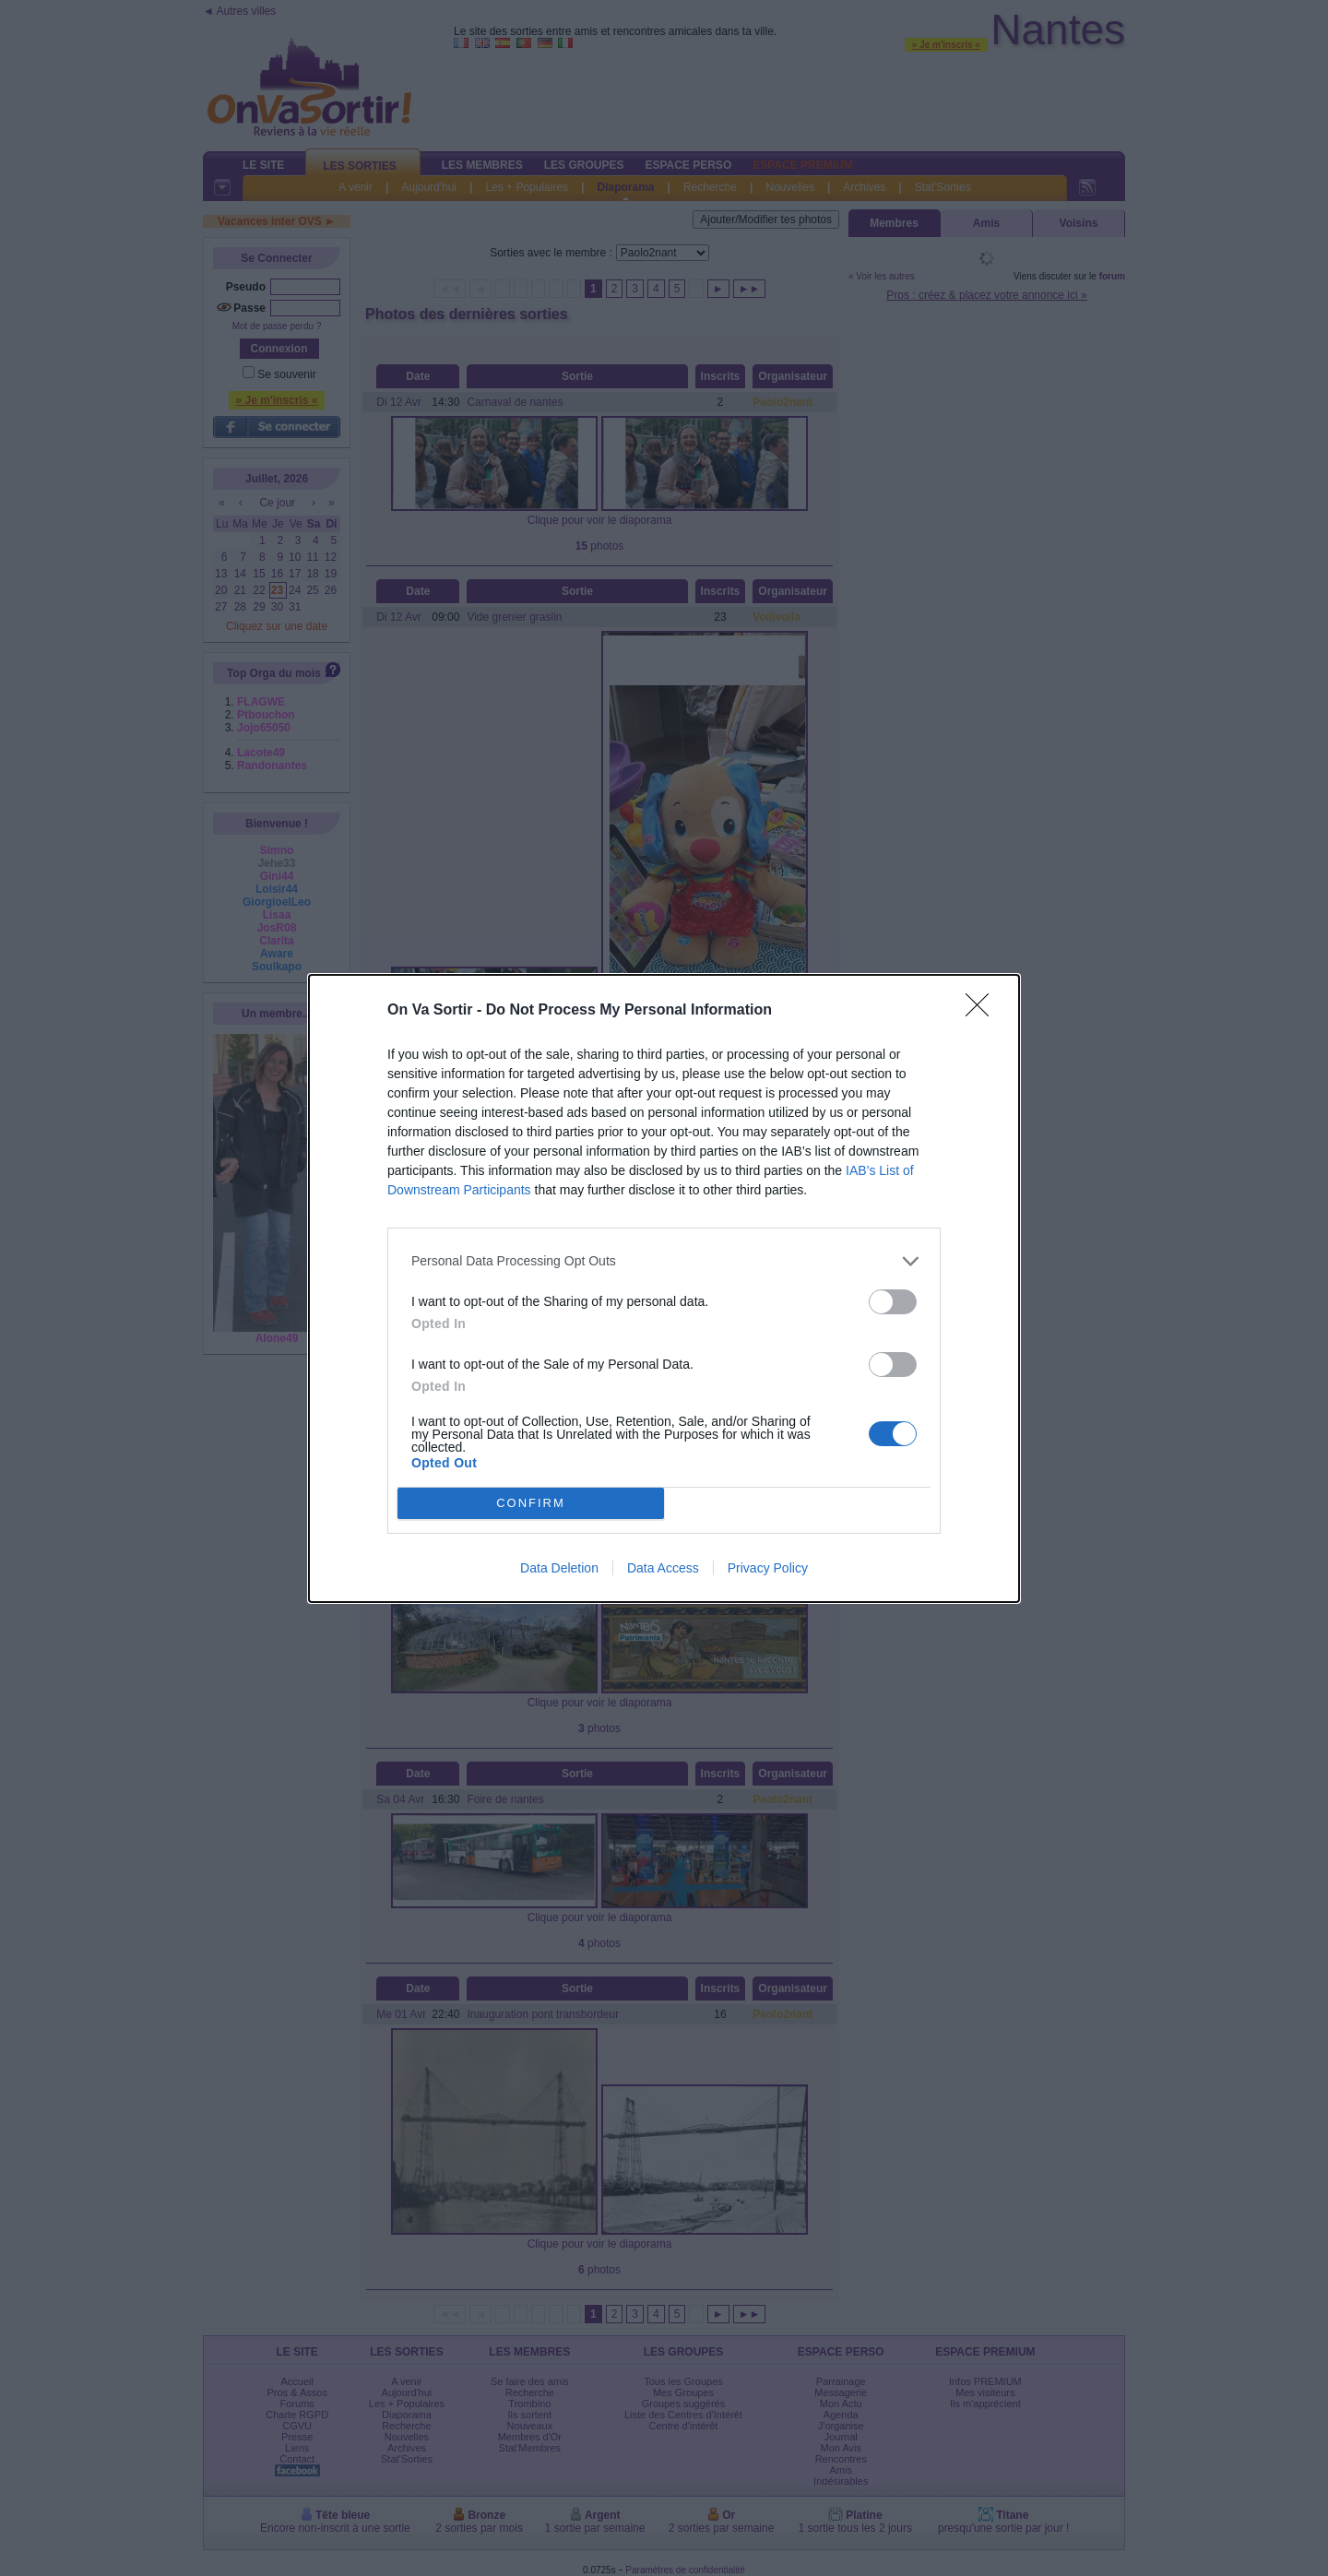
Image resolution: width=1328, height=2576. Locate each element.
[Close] (983, 1010)
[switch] (893, 1301)
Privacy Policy (768, 1568)
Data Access (663, 1568)
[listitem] (664, 1261)
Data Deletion (559, 1568)
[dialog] (664, 1288)
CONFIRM (530, 1503)
